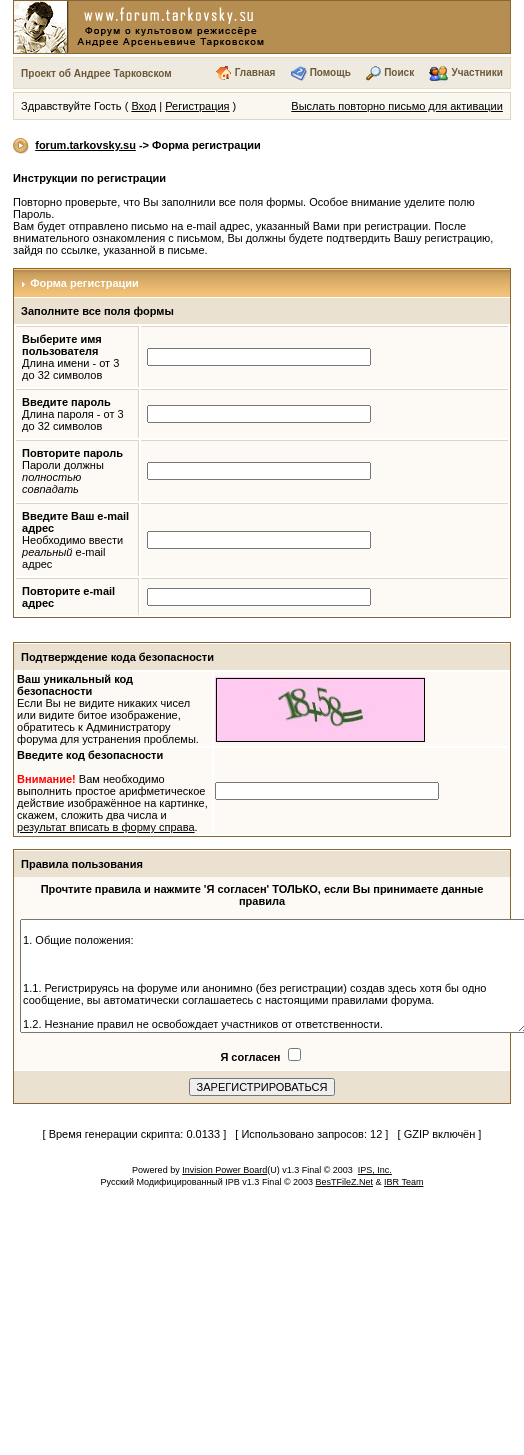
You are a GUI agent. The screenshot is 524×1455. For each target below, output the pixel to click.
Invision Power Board (224, 1170)
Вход (143, 106)
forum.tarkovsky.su (85, 145)
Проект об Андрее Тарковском (96, 73)
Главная (255, 72)
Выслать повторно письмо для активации (397, 106)
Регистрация (197, 106)
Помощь (330, 72)
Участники (477, 72)
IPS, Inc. (375, 1170)
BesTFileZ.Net (345, 1182)
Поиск (399, 72)
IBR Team (403, 1182)
